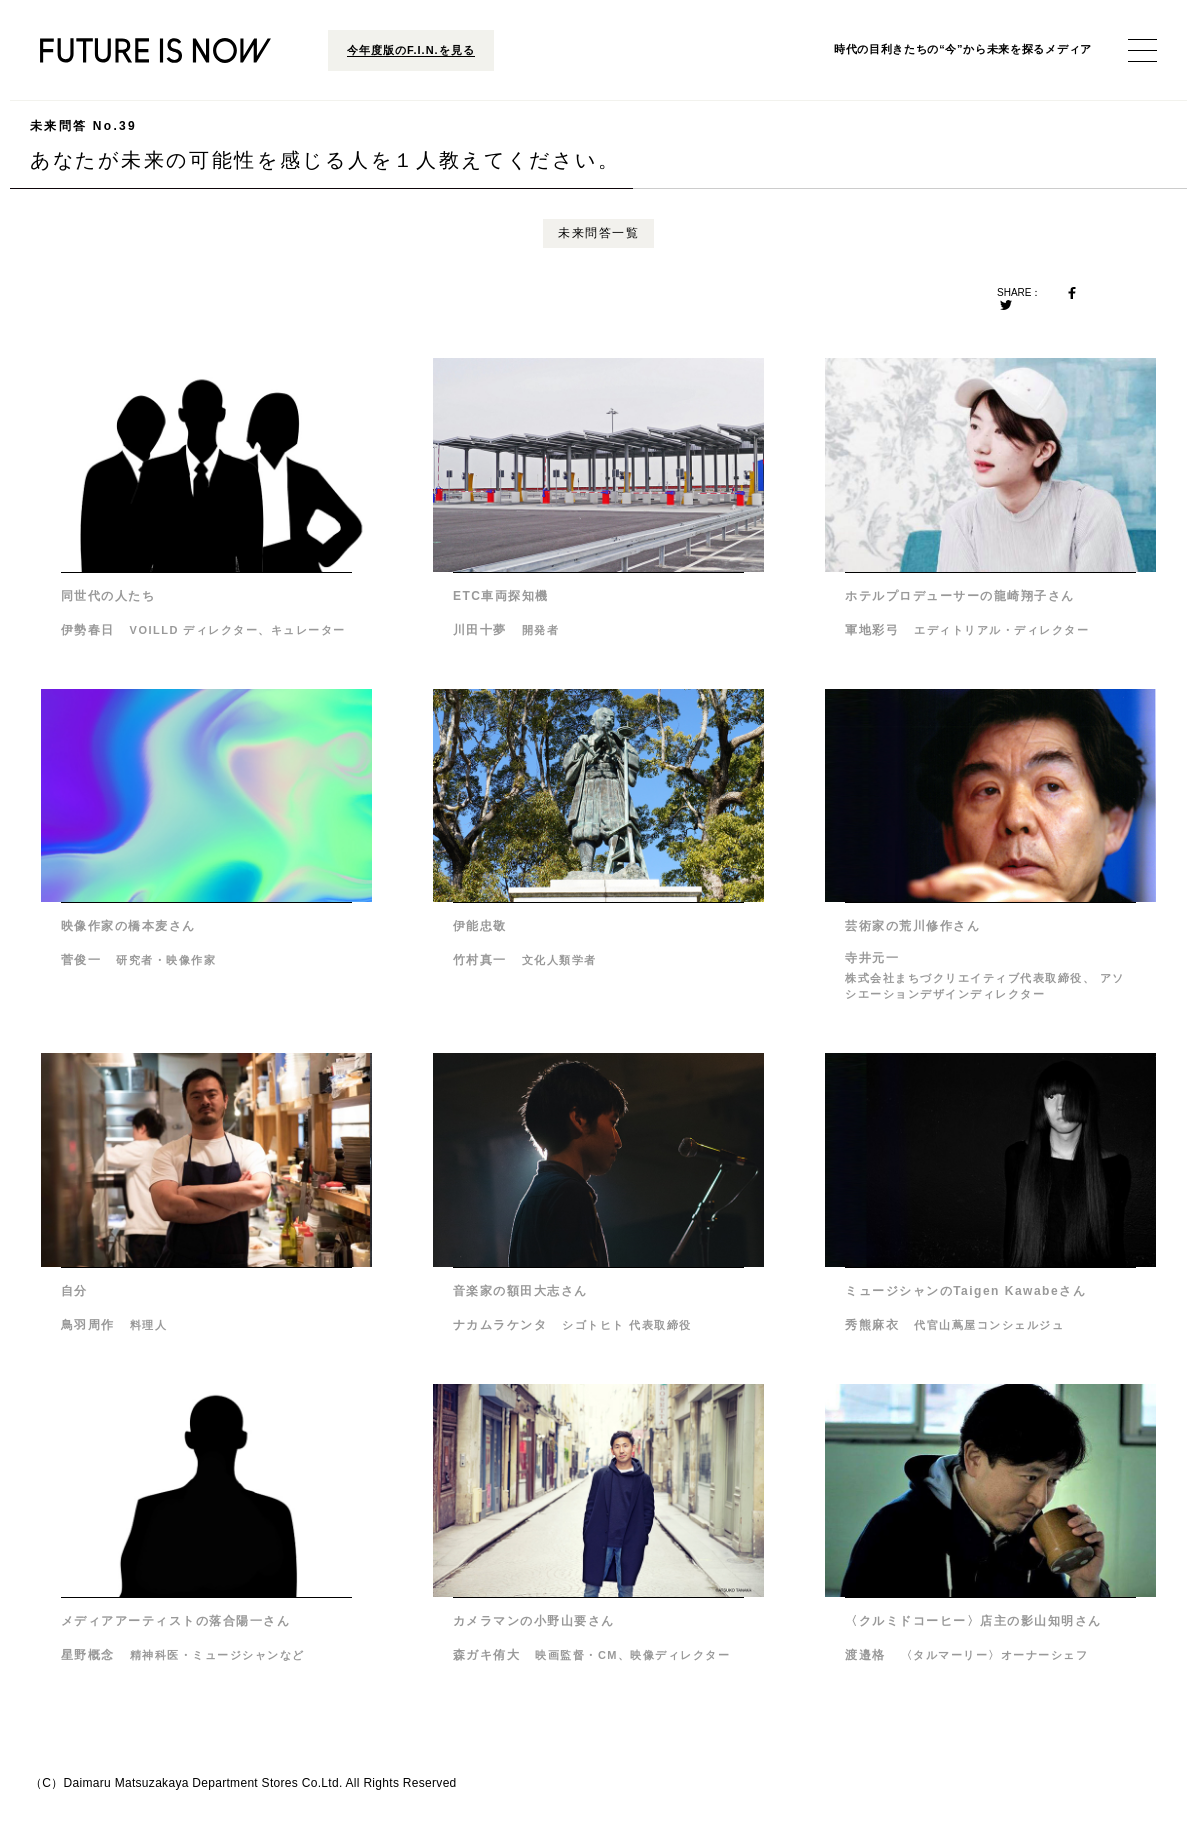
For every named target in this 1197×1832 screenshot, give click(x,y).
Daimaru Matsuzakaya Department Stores (181, 1783)
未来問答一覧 (598, 233)
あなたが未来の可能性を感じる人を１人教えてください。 (325, 144)
